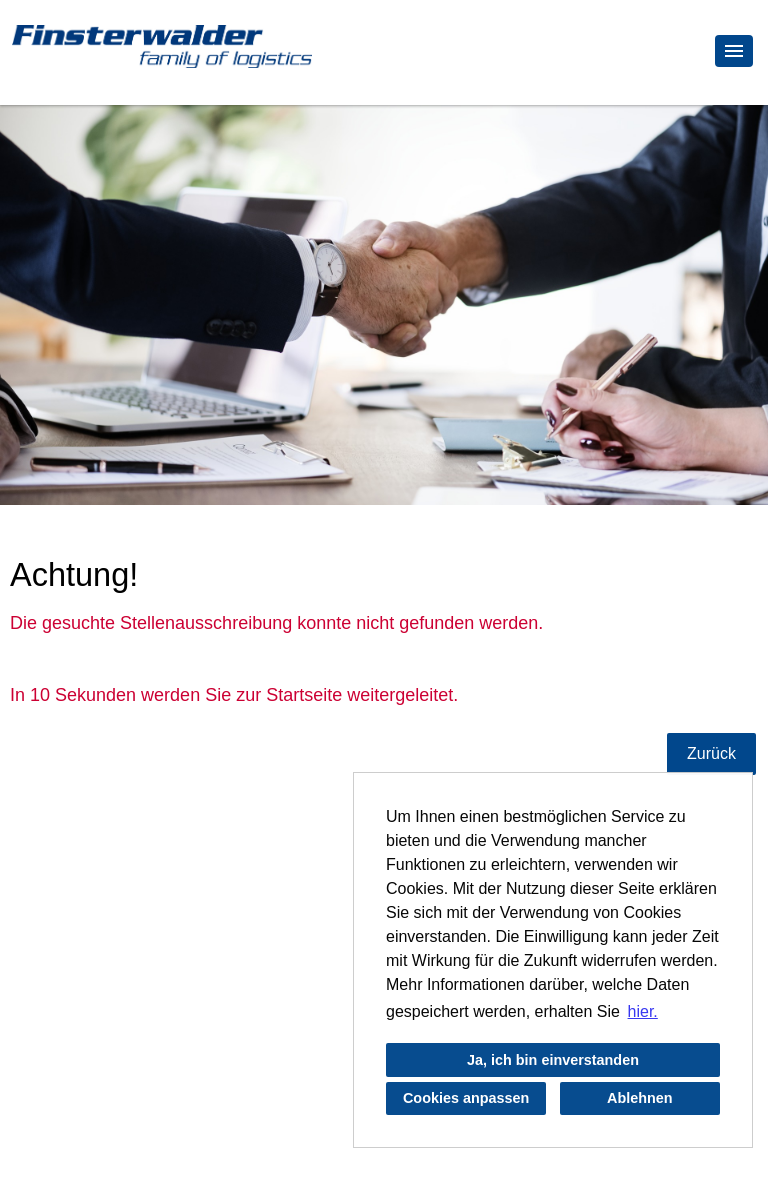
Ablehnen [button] (640, 1098)
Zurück (711, 753)
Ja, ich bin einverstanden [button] (553, 1060)
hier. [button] (643, 1011)
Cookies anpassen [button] (466, 1098)
